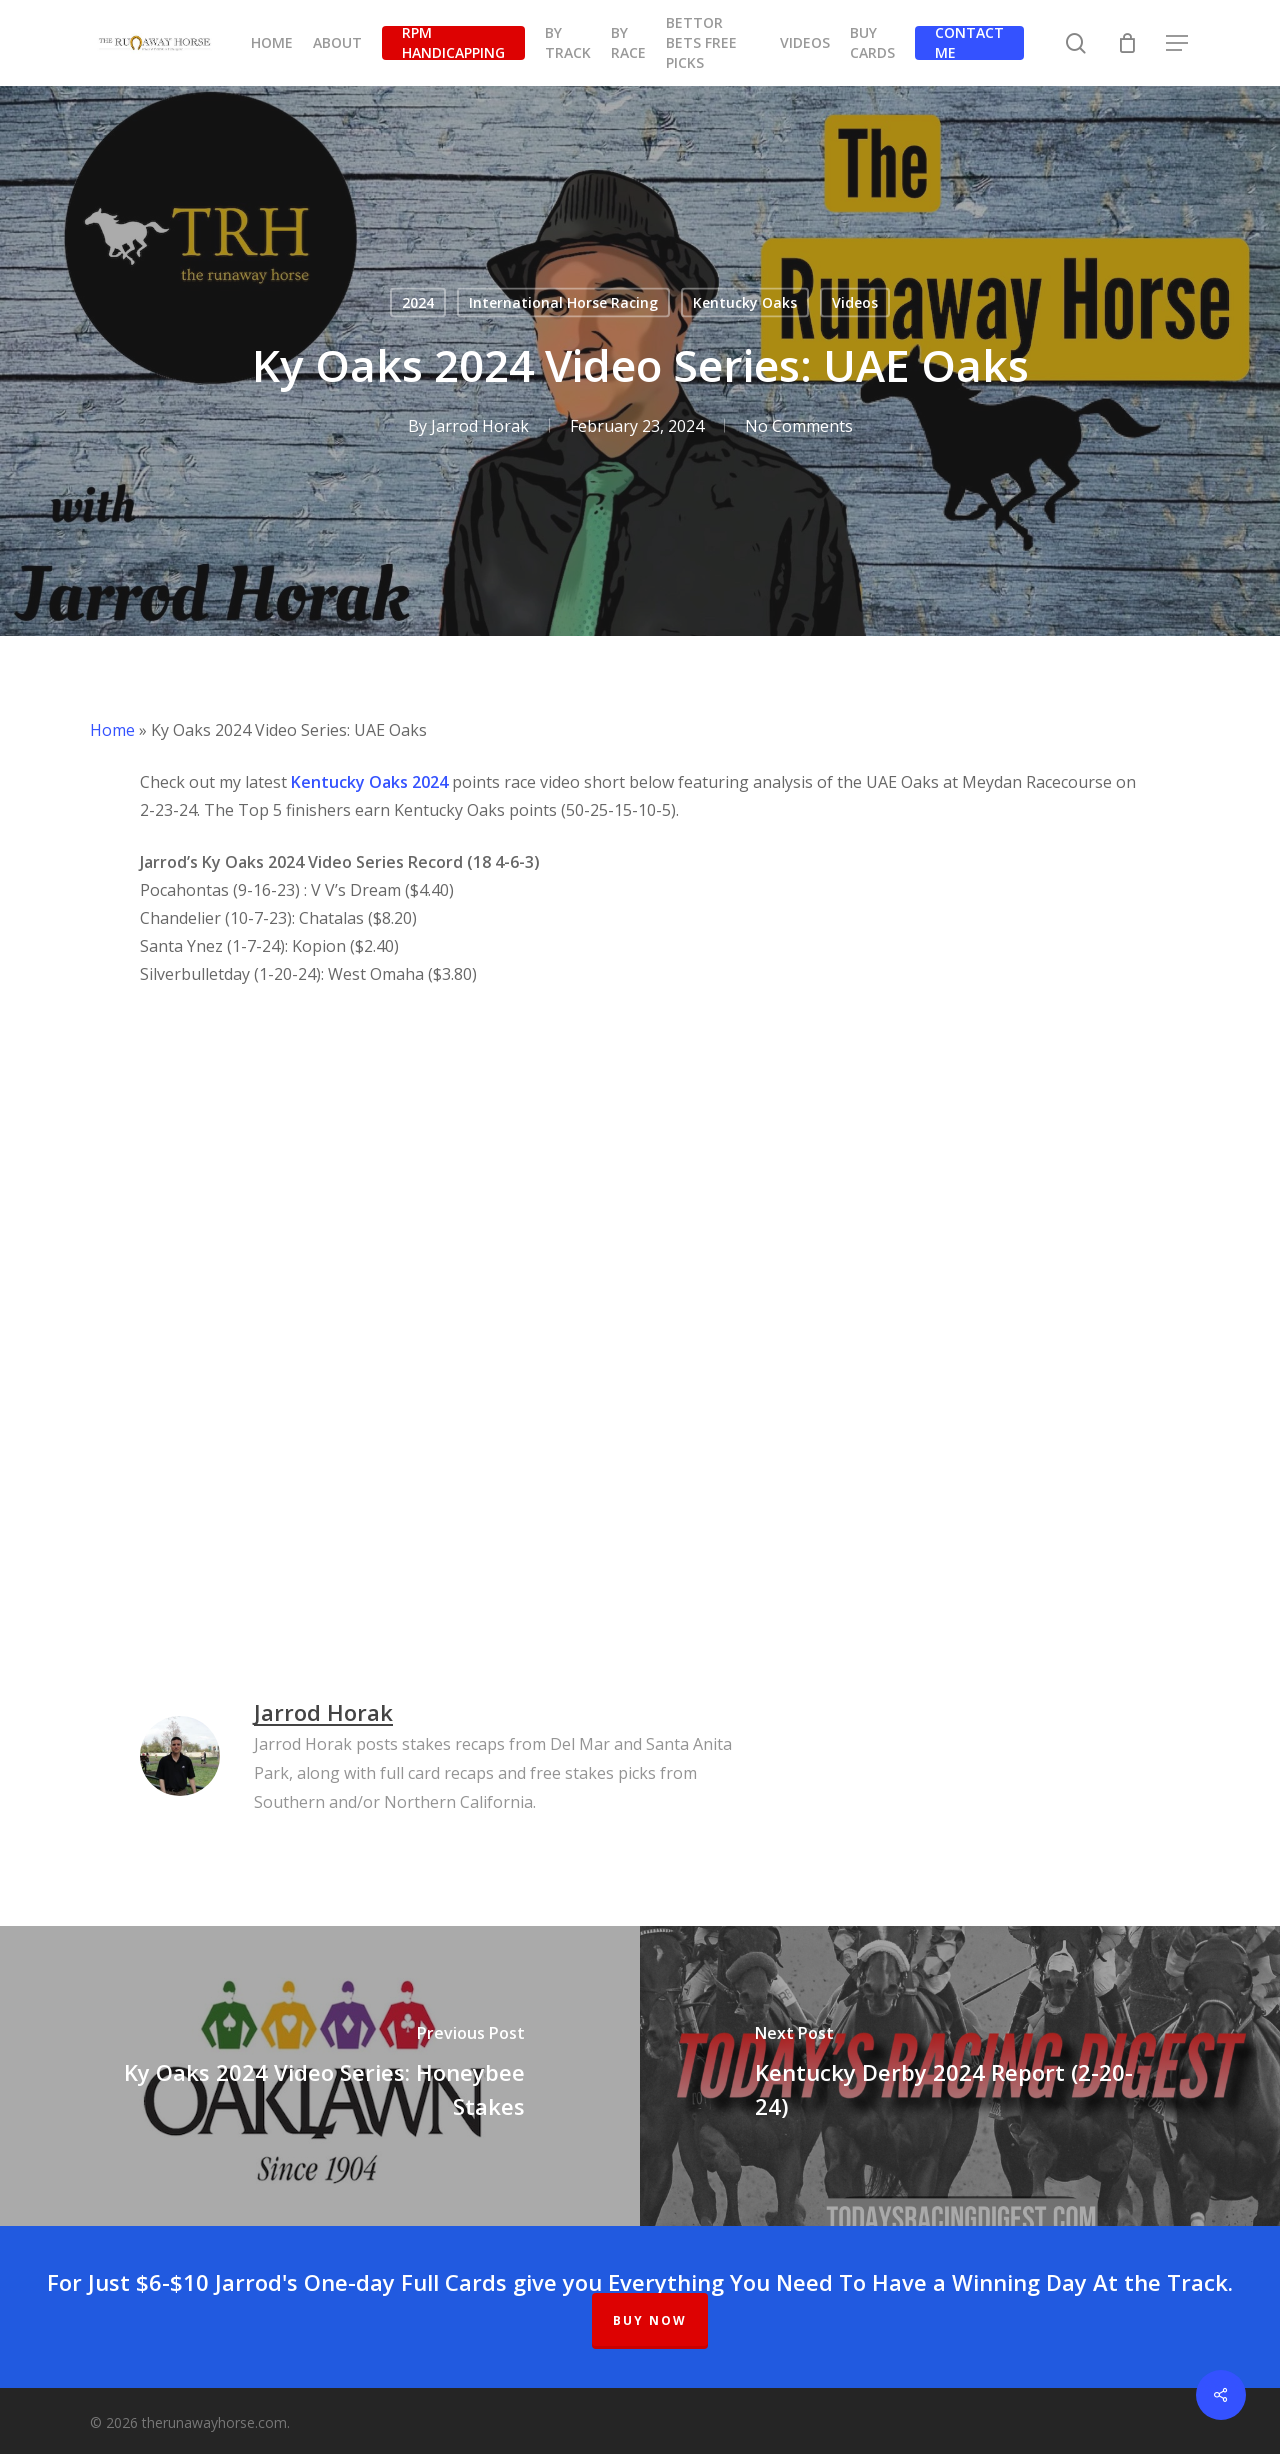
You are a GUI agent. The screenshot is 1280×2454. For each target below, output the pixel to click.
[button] (1178, 43)
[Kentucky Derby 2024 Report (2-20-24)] (960, 2076)
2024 (418, 302)
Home (112, 730)
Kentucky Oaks (745, 302)
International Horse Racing (563, 302)
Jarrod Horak (480, 426)
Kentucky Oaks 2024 (369, 782)
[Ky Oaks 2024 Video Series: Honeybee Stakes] (320, 2076)
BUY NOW (650, 2320)
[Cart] (1127, 43)
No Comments (799, 426)
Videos (855, 302)
